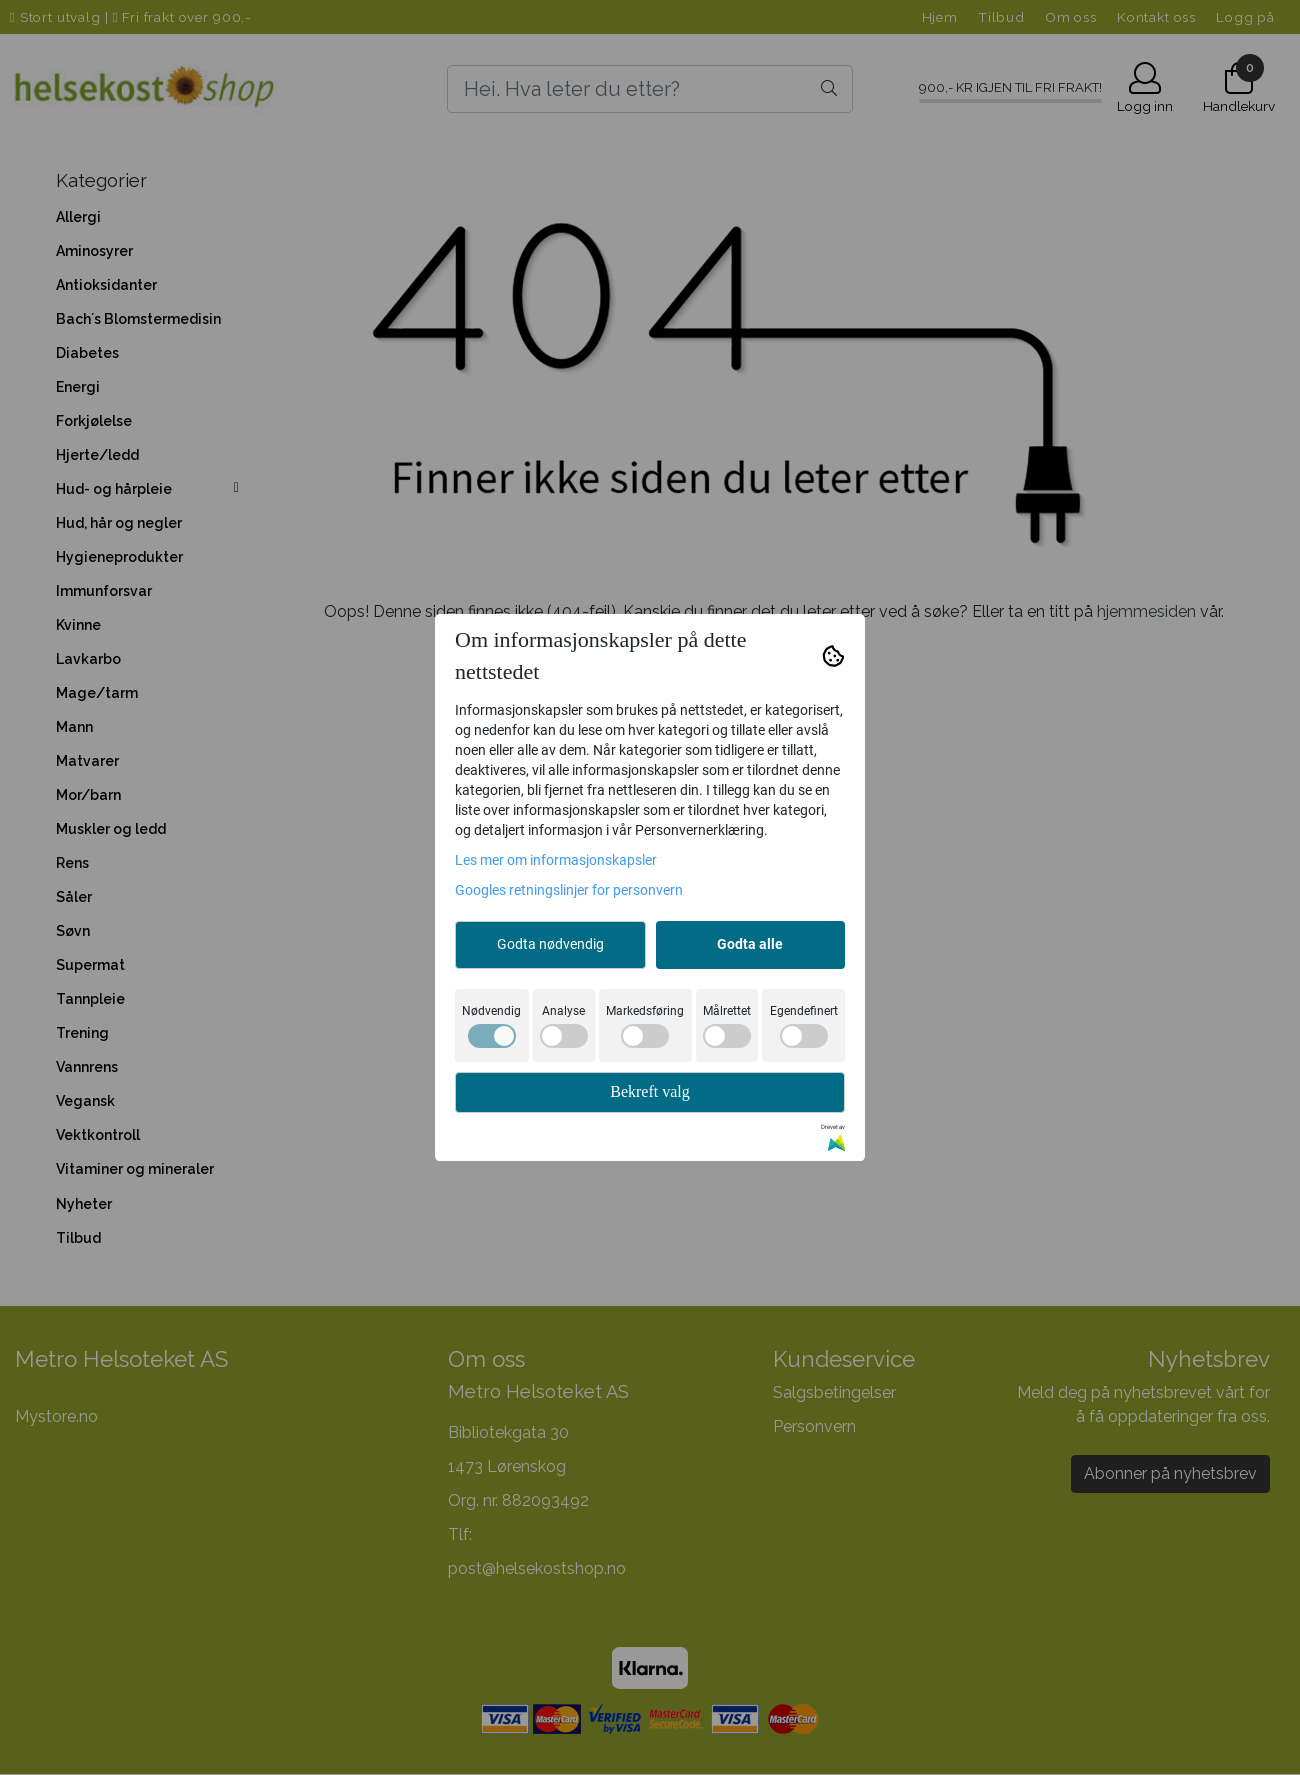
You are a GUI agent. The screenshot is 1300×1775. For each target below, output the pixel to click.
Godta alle (750, 944)
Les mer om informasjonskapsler (556, 860)
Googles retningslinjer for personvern (569, 890)
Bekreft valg (650, 1091)
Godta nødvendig (550, 944)
